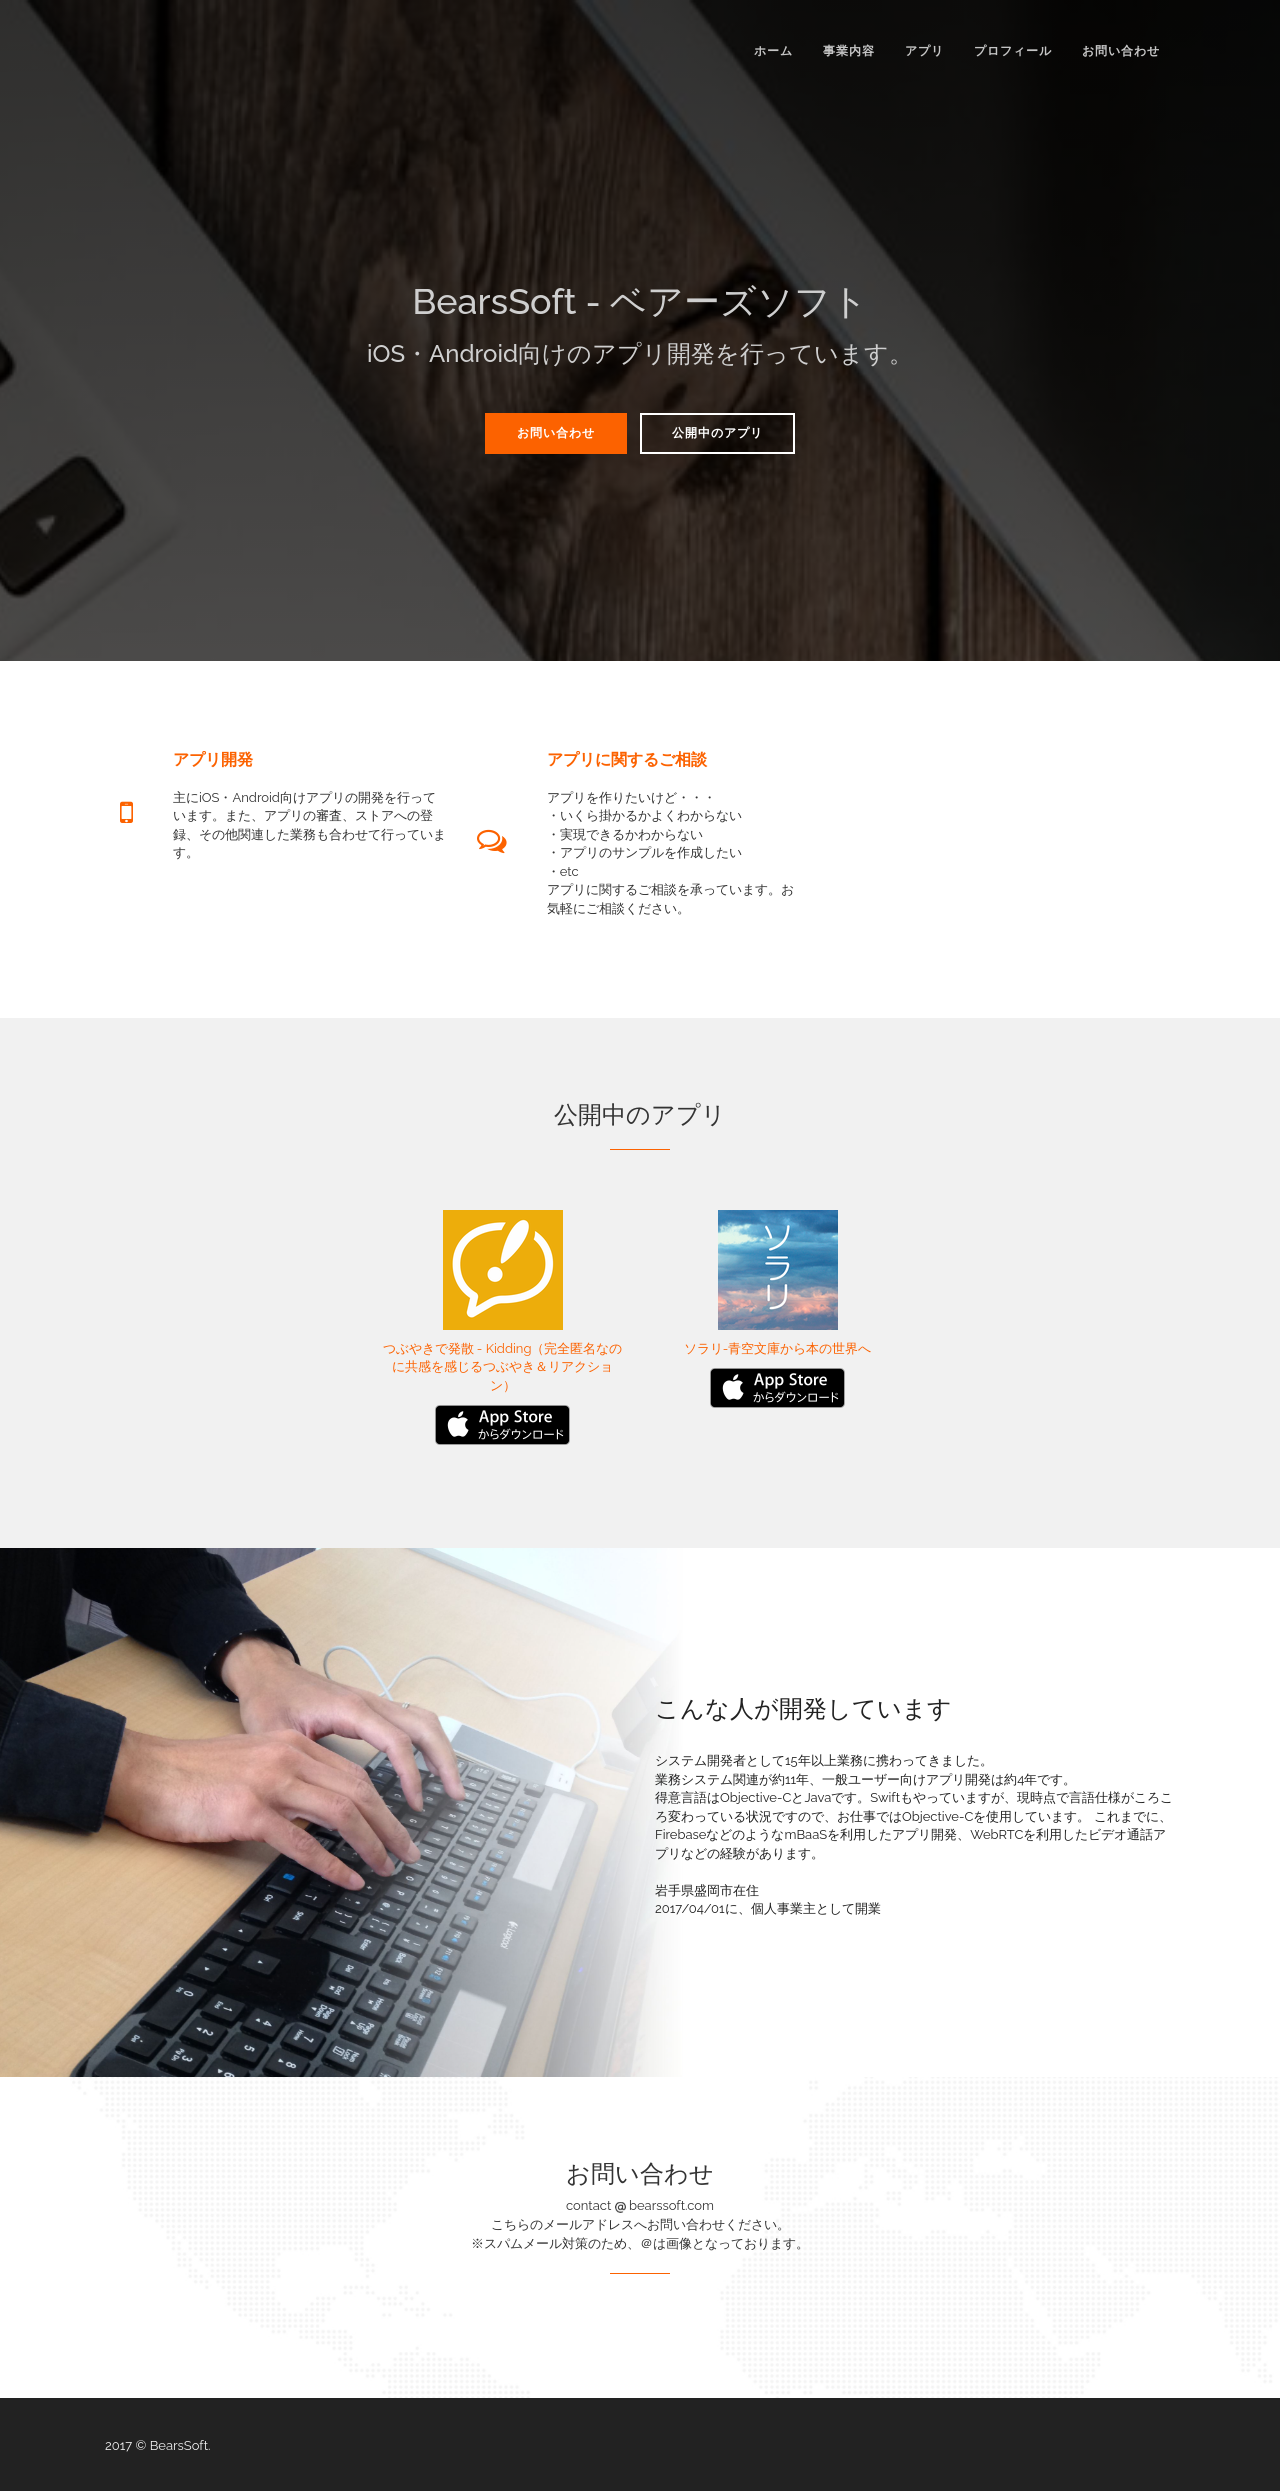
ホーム (773, 51)
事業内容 (849, 51)
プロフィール (1013, 51)
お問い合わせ (1121, 51)
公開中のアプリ (717, 433)
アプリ (924, 51)
